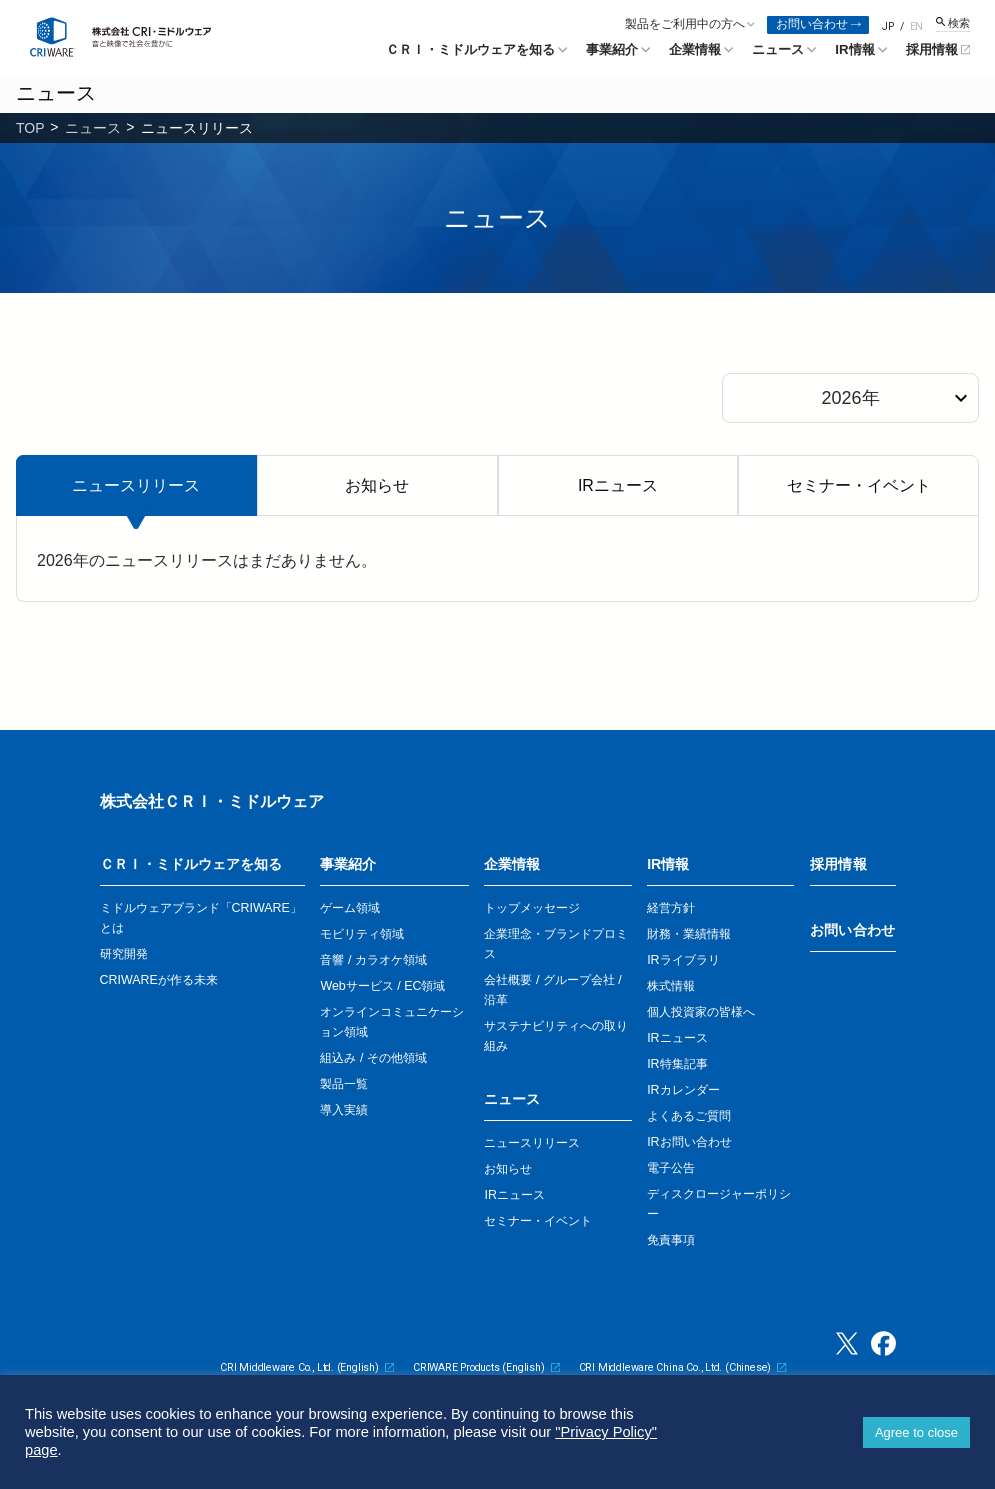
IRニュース (618, 485)
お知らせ (377, 485)
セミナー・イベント (859, 485)
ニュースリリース (136, 485)
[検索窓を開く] (953, 24)
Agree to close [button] (916, 1432)
